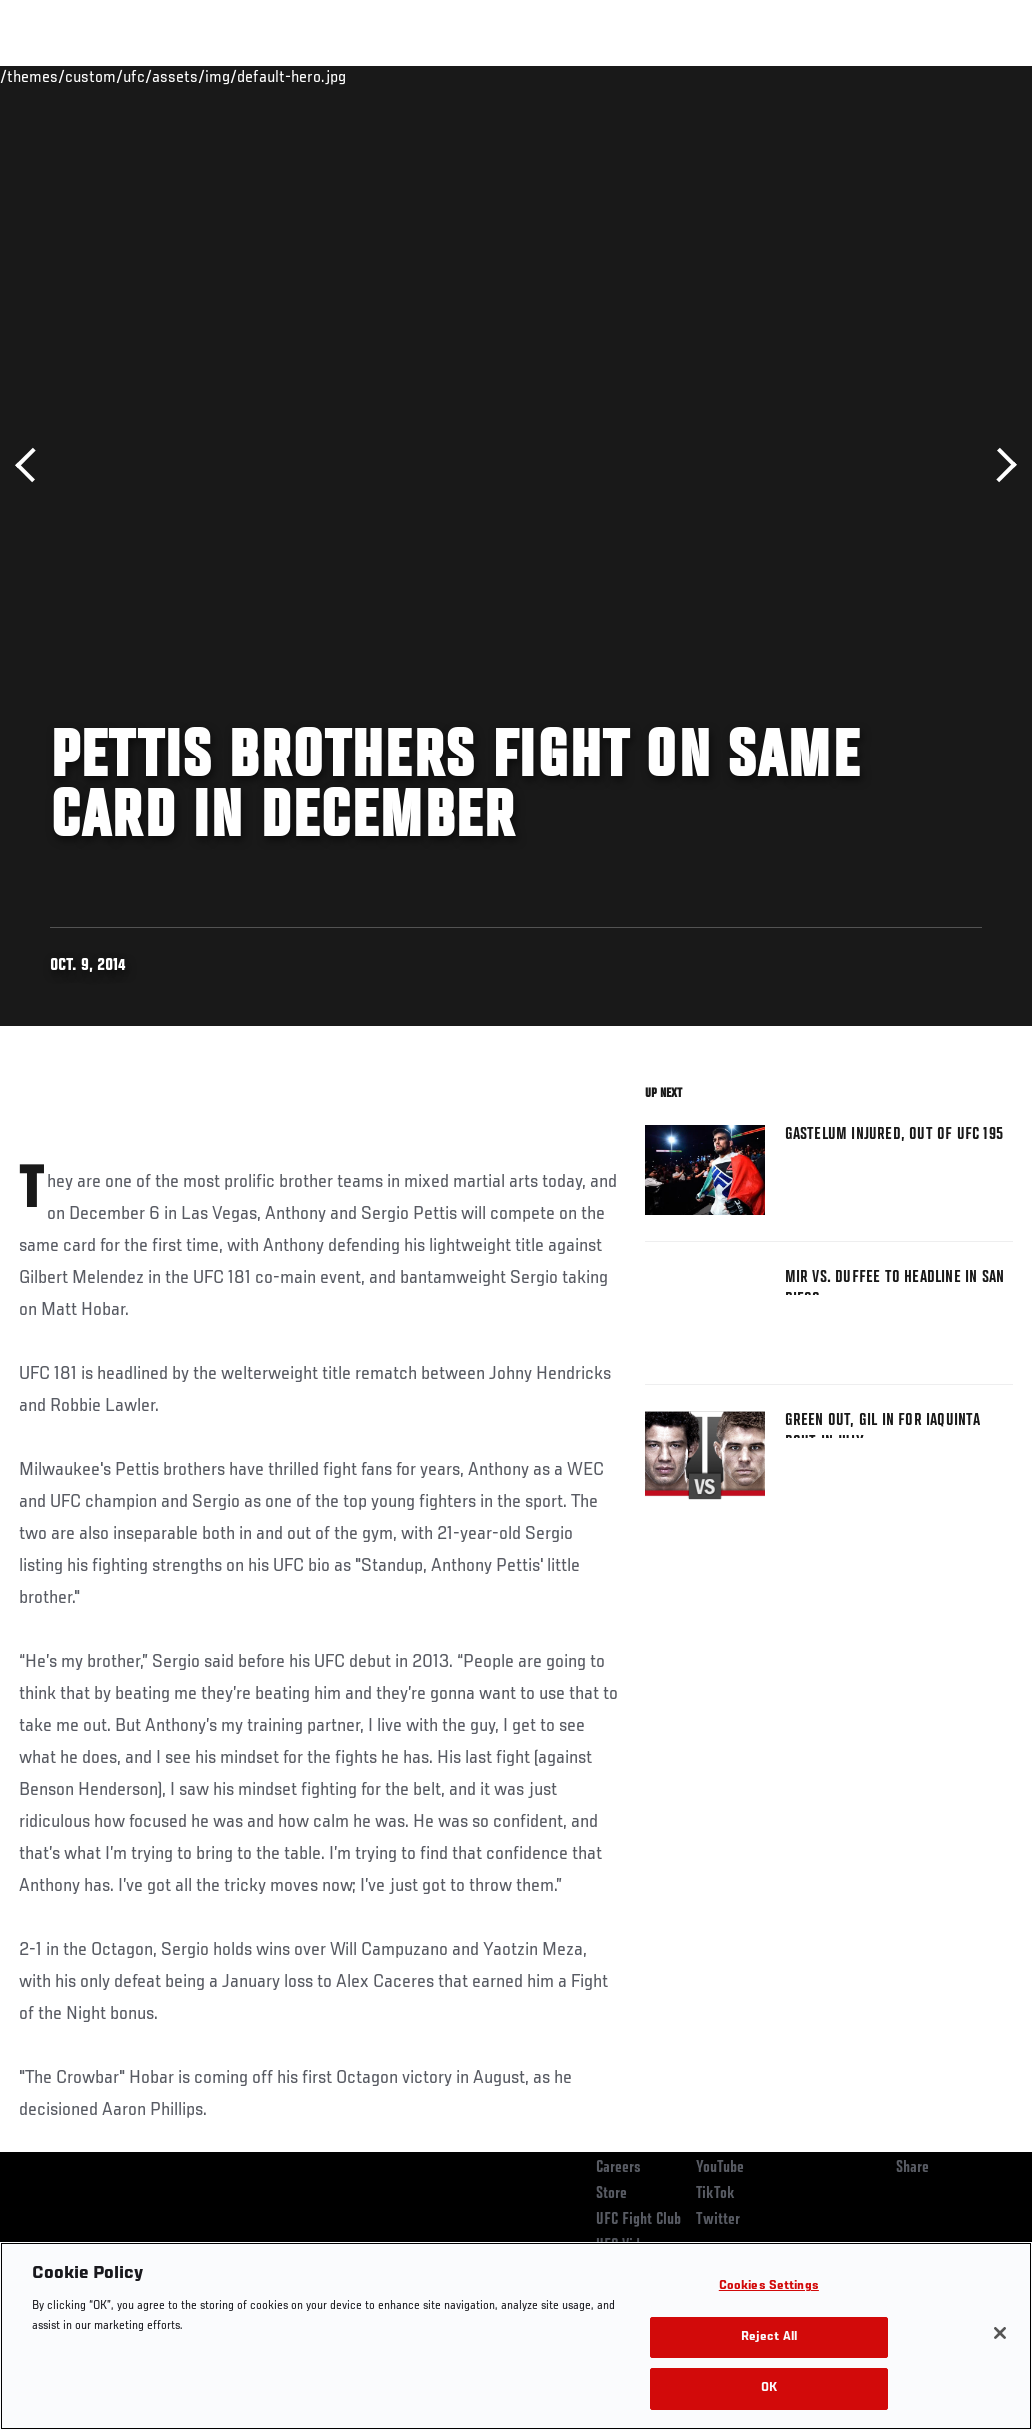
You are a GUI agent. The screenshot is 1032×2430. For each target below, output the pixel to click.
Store (611, 2194)
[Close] (1000, 2333)
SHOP (912, 76)
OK (769, 2388)
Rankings (139, 76)
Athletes (228, 76)
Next (999, 465)
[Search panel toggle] (967, 76)
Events (54, 76)
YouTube (720, 2168)
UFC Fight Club (638, 2220)
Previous (32, 465)
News (306, 76)
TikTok (715, 2194)
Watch (727, 76)
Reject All (769, 2337)
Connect (646, 76)
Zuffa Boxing (823, 76)
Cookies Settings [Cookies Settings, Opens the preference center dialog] (769, 2286)
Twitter (718, 2220)
